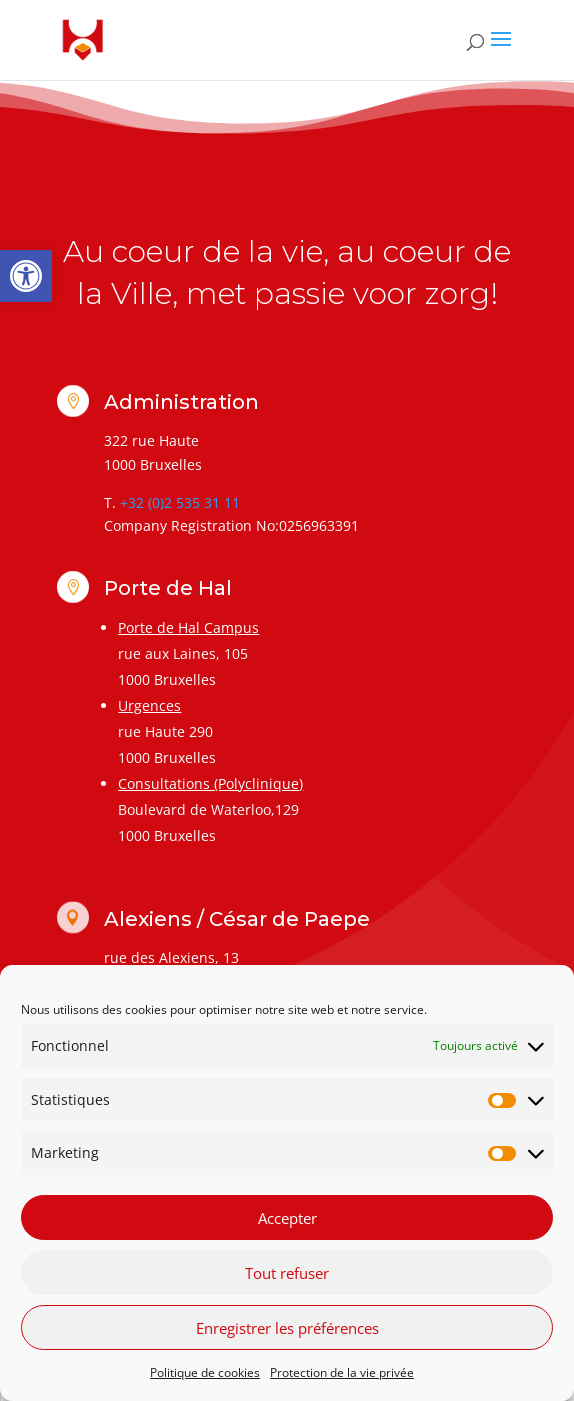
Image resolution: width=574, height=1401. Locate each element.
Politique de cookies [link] (205, 1372)
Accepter (287, 1218)
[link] (26, 276)
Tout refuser (287, 1273)
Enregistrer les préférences (287, 1328)
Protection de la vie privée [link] (342, 1372)
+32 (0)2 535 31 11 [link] (180, 502)
